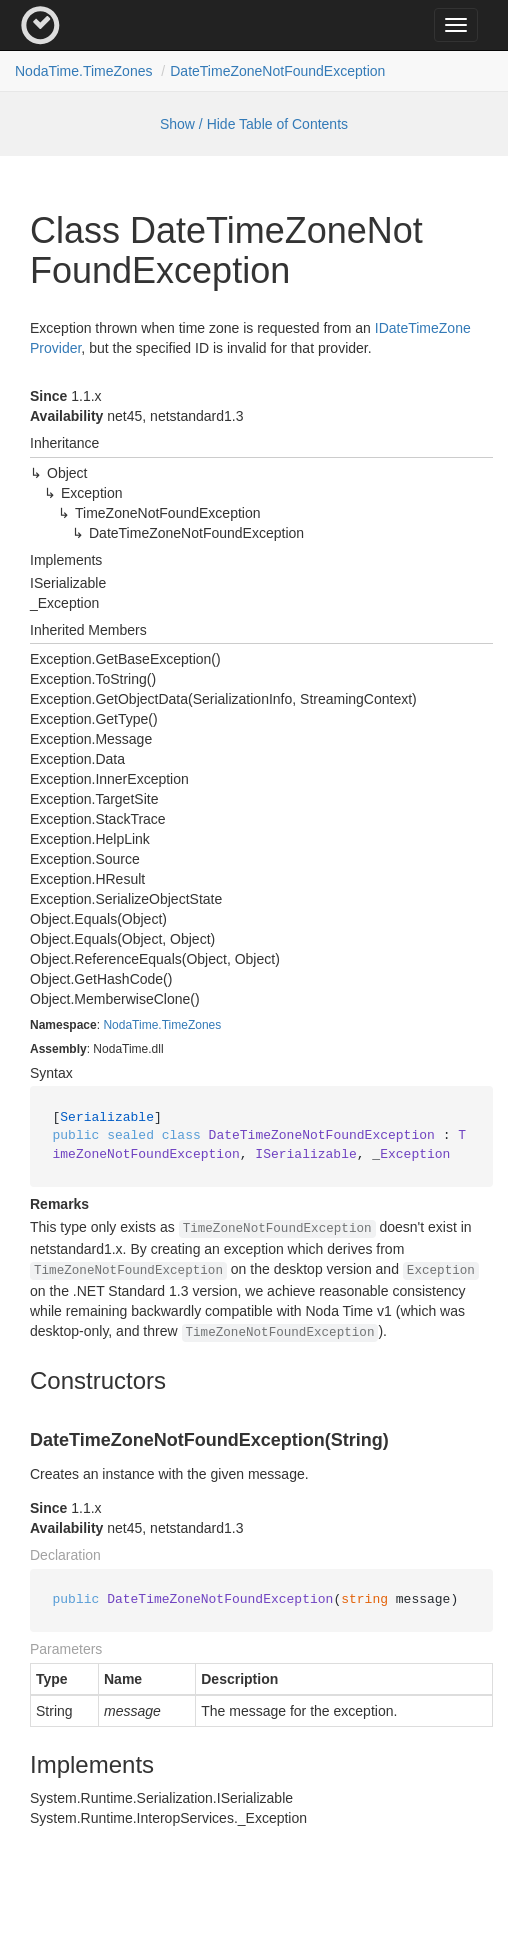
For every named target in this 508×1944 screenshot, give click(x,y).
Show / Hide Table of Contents (254, 124)
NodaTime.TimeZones (83, 71)
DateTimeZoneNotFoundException (277, 71)
